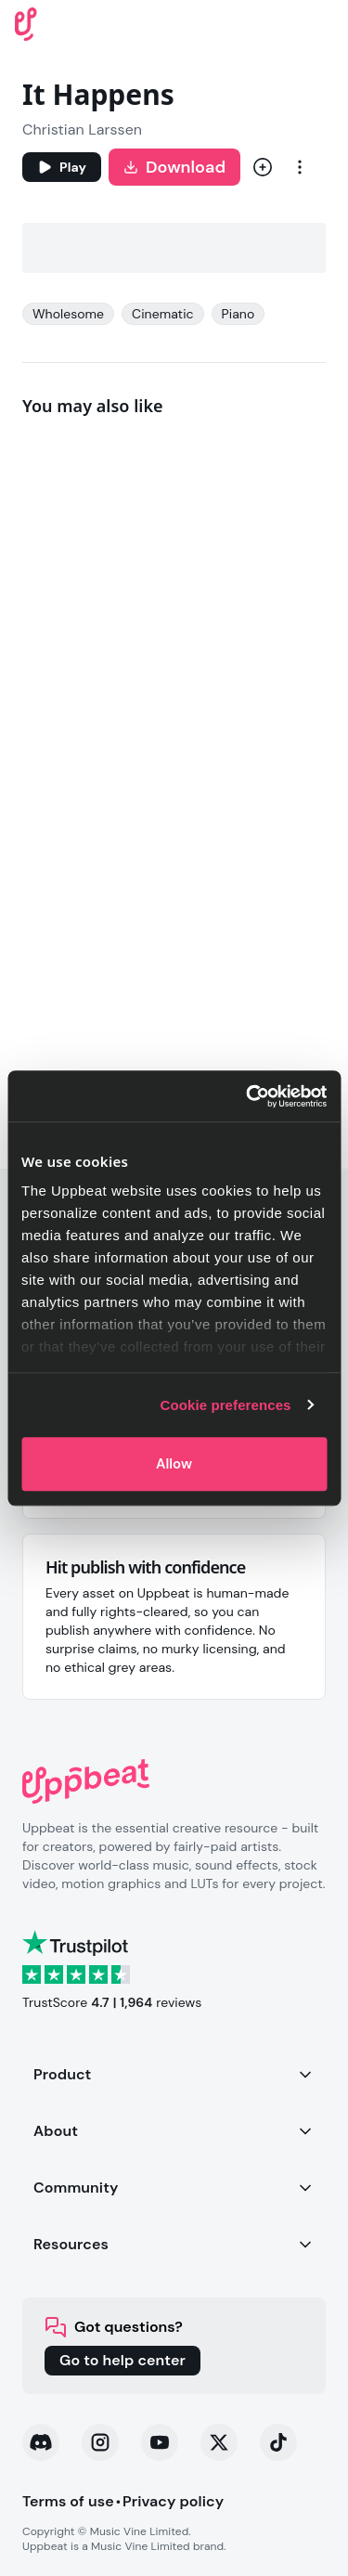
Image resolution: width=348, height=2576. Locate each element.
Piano (238, 313)
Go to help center (122, 2360)
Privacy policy (173, 2501)
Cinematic (163, 313)
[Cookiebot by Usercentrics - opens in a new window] (248, 1096)
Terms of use (68, 2501)
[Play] (61, 167)
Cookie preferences (226, 1405)
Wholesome (68, 313)
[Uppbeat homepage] (26, 22)
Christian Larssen (82, 129)
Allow (174, 1464)
